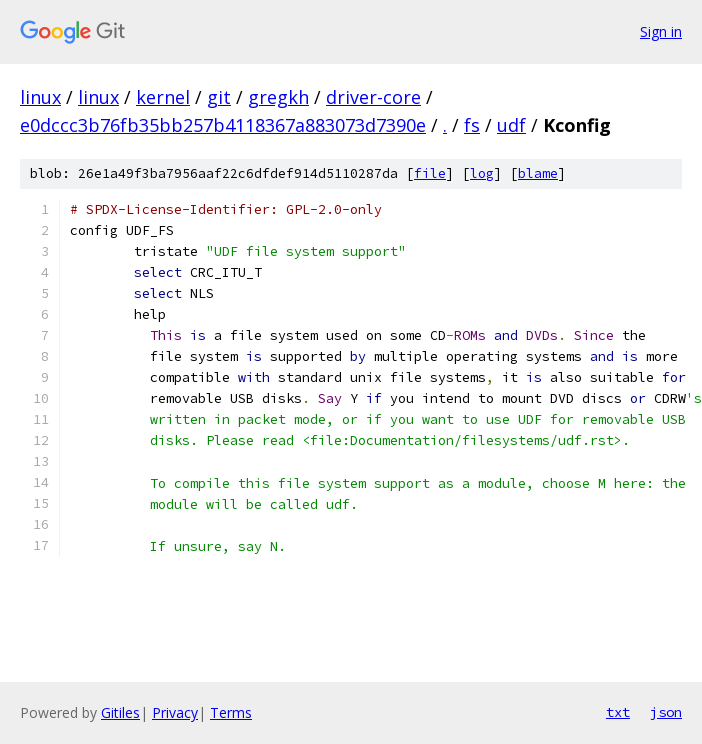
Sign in (661, 31)
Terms (231, 712)
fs (472, 125)
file (430, 173)
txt (618, 712)
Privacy (175, 712)
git (219, 97)
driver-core (373, 97)
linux (40, 97)
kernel (163, 97)
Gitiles (120, 712)
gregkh (278, 97)
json (666, 712)
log (482, 173)
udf (511, 125)
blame (538, 173)
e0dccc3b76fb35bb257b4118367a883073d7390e (223, 125)
